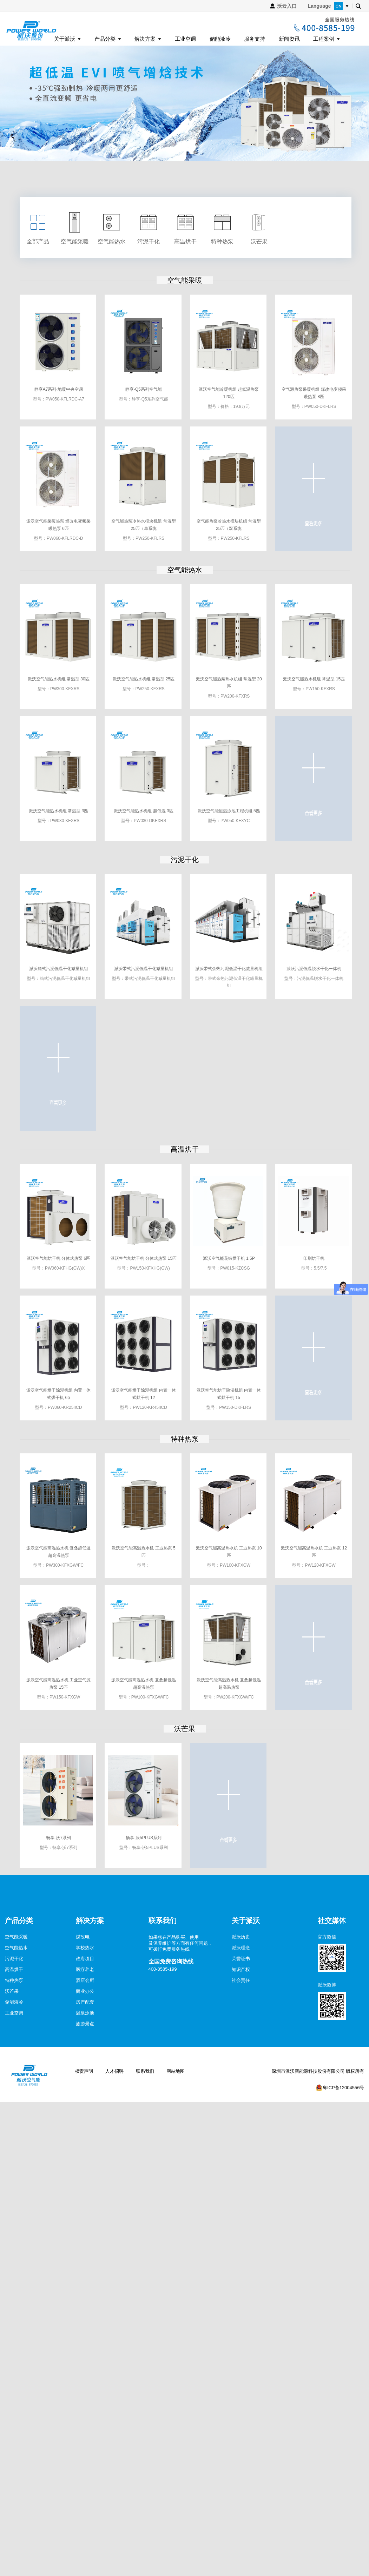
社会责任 (241, 1980)
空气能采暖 (184, 280)
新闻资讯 (289, 39)
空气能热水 (184, 570)
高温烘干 (185, 1149)
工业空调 (185, 39)
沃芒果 (184, 1729)
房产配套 (85, 2002)
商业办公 (85, 1991)
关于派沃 (64, 39)
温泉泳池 (85, 2013)
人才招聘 (114, 2071)
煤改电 (83, 1936)
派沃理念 (241, 1947)
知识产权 (241, 1969)
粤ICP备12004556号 (343, 2087)
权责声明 (84, 2071)
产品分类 (105, 39)
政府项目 (85, 1958)
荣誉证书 (241, 1958)
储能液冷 (220, 39)
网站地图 (175, 2071)
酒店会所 (85, 1980)
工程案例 (323, 39)
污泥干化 (185, 859)
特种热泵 (185, 1439)
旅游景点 (85, 2023)
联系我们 (145, 2071)
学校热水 (85, 1947)
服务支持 (254, 39)
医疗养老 (85, 1969)
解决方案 (145, 39)
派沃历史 (241, 1936)
